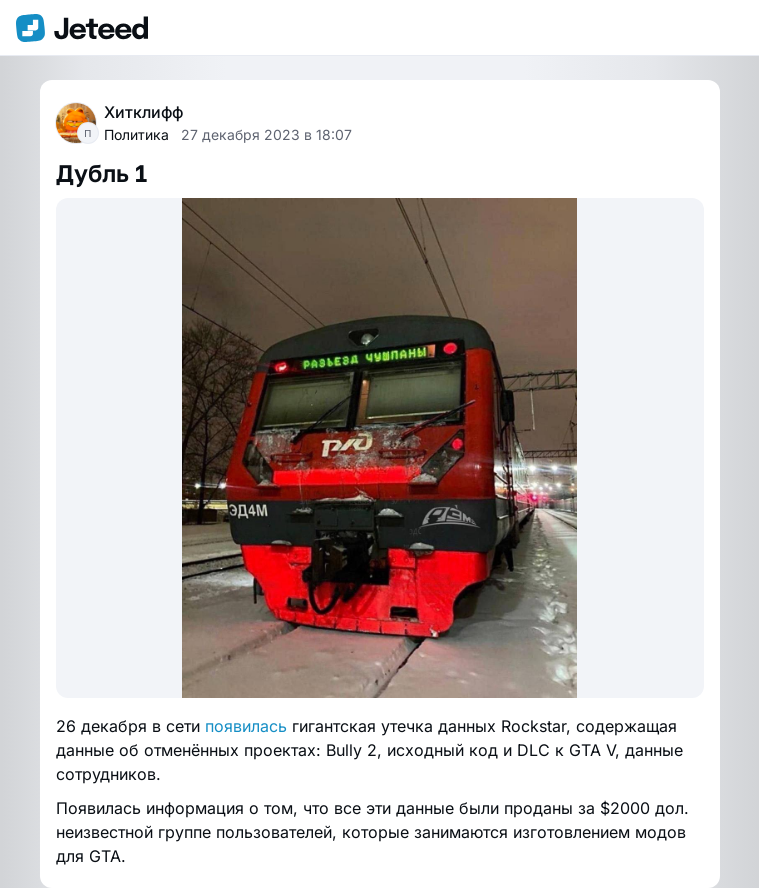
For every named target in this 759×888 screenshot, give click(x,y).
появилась (246, 726)
